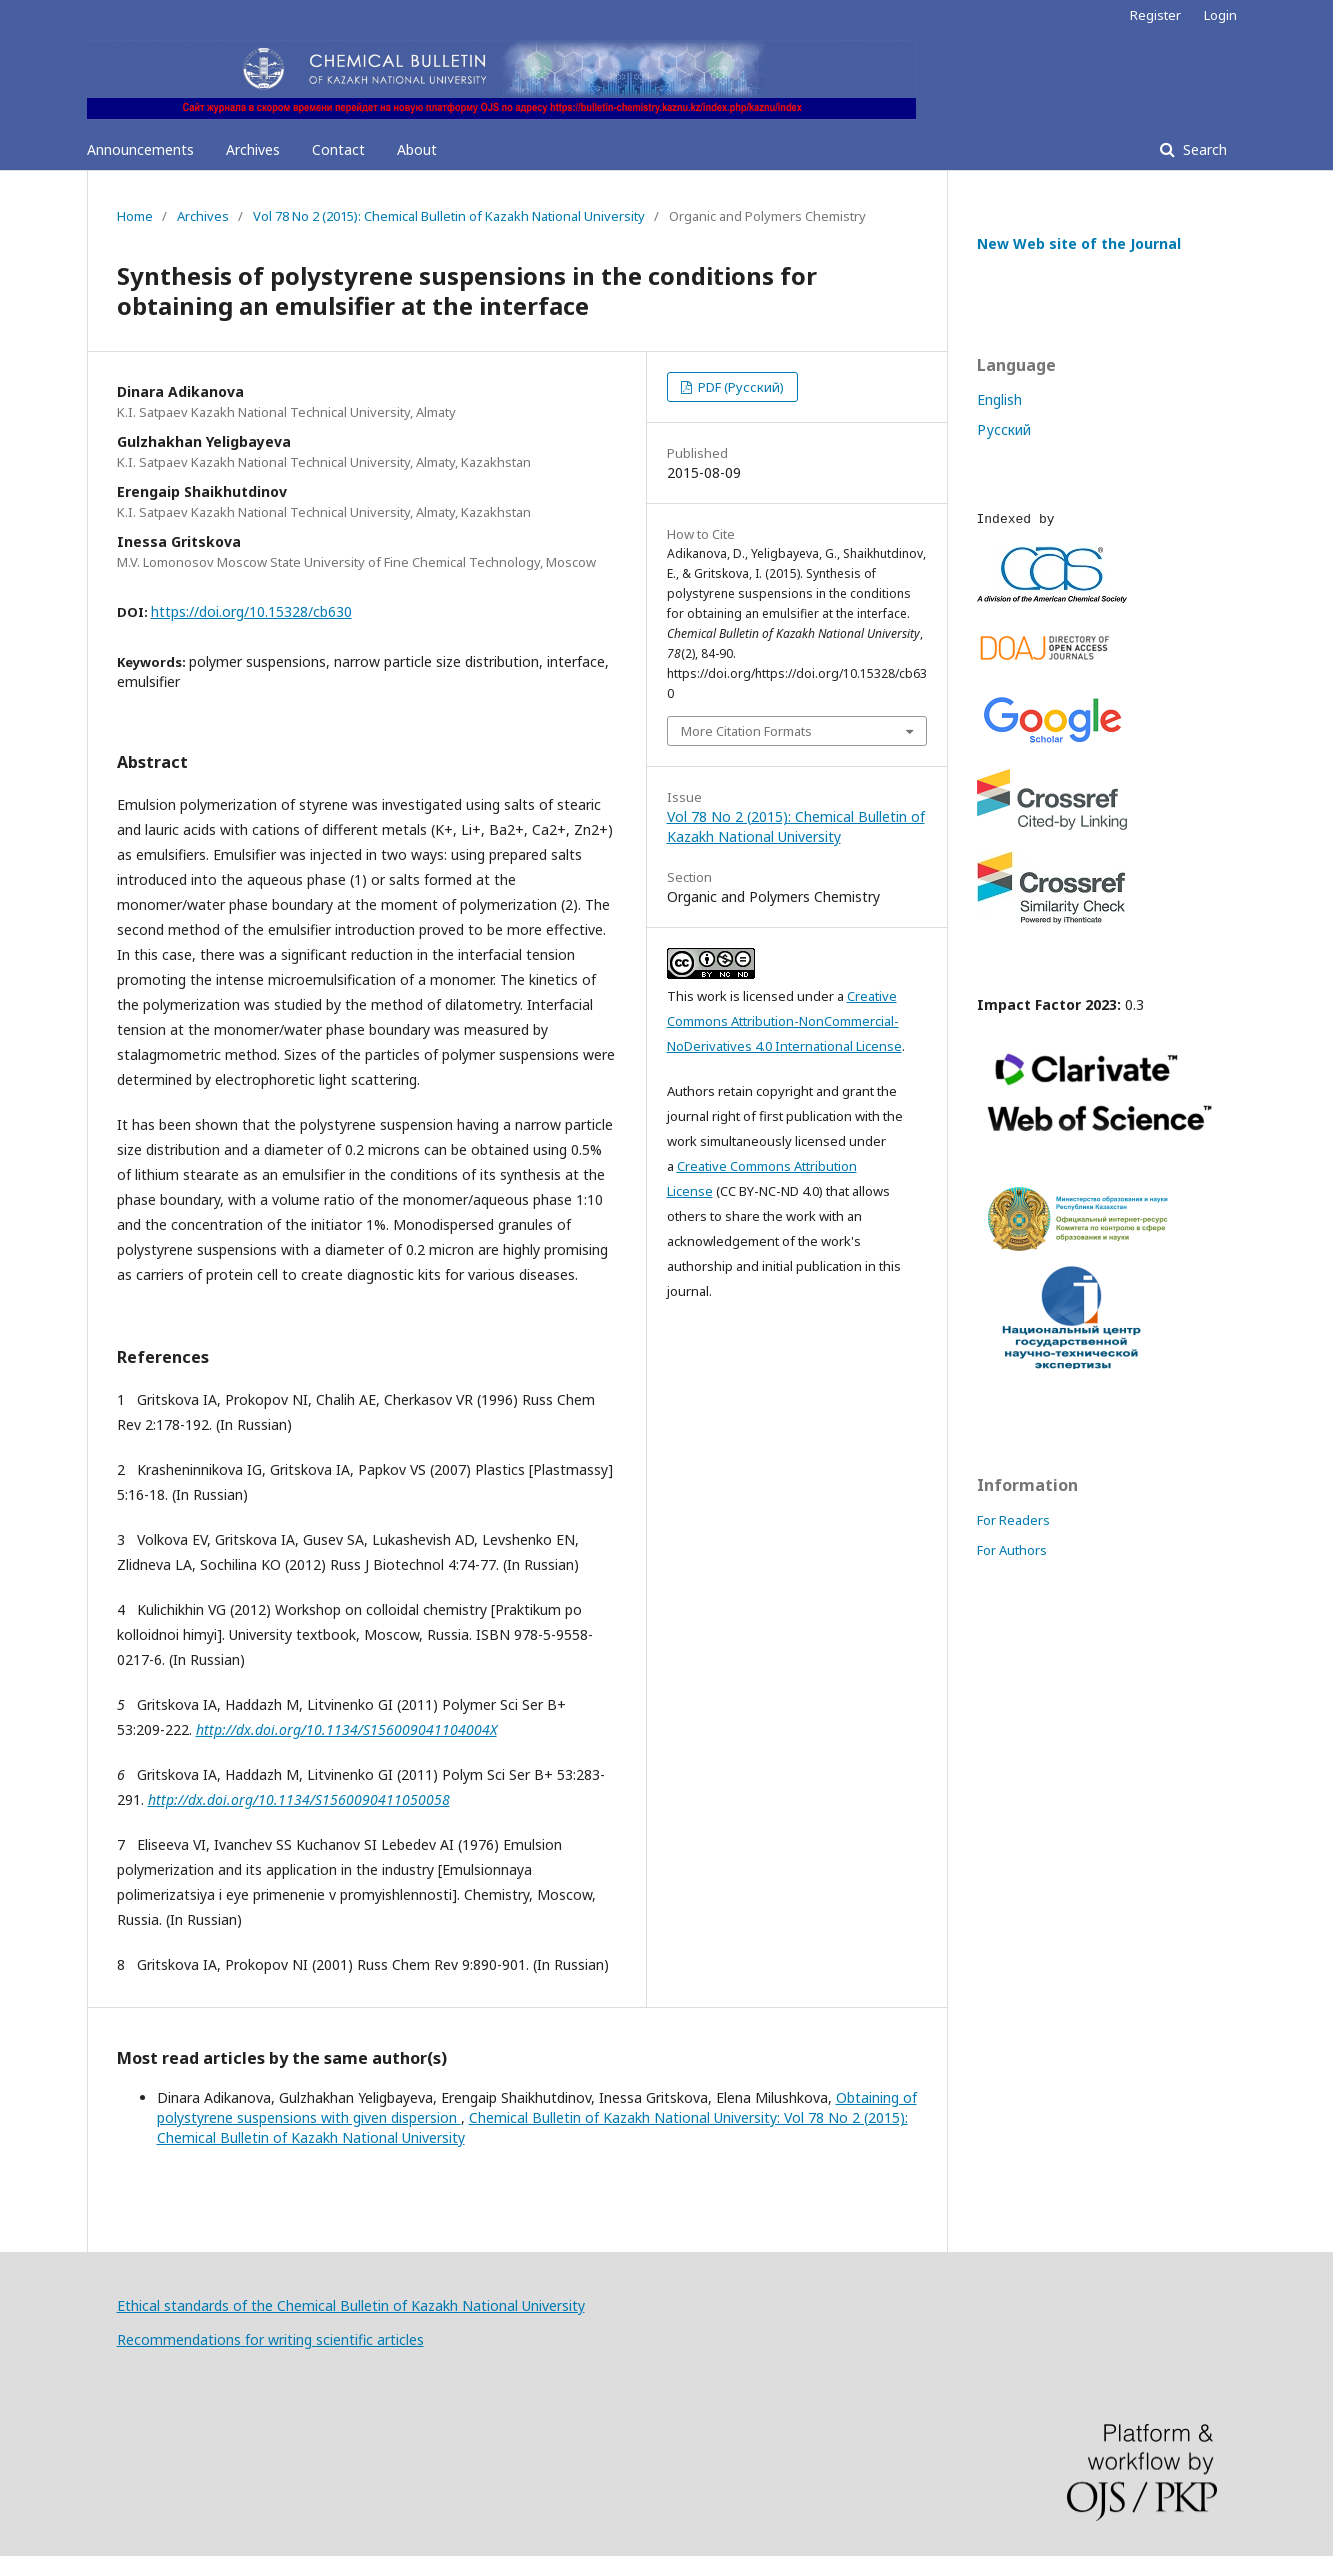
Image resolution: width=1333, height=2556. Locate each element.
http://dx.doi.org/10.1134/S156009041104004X (346, 1729)
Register (1155, 15)
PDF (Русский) (739, 387)
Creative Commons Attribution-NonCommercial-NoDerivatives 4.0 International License (784, 1021)
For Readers (1013, 1520)
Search (1203, 149)
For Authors (1012, 1550)
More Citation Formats (746, 731)
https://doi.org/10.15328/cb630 (251, 611)
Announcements (140, 149)
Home (135, 216)
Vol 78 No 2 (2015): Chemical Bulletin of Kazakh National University (449, 216)
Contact (338, 149)
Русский (1004, 429)
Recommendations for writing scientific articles (270, 2339)
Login (1220, 15)
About (417, 149)
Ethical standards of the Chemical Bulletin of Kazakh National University (351, 2305)
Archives (253, 149)
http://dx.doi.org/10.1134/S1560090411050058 (299, 1799)
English (999, 399)
